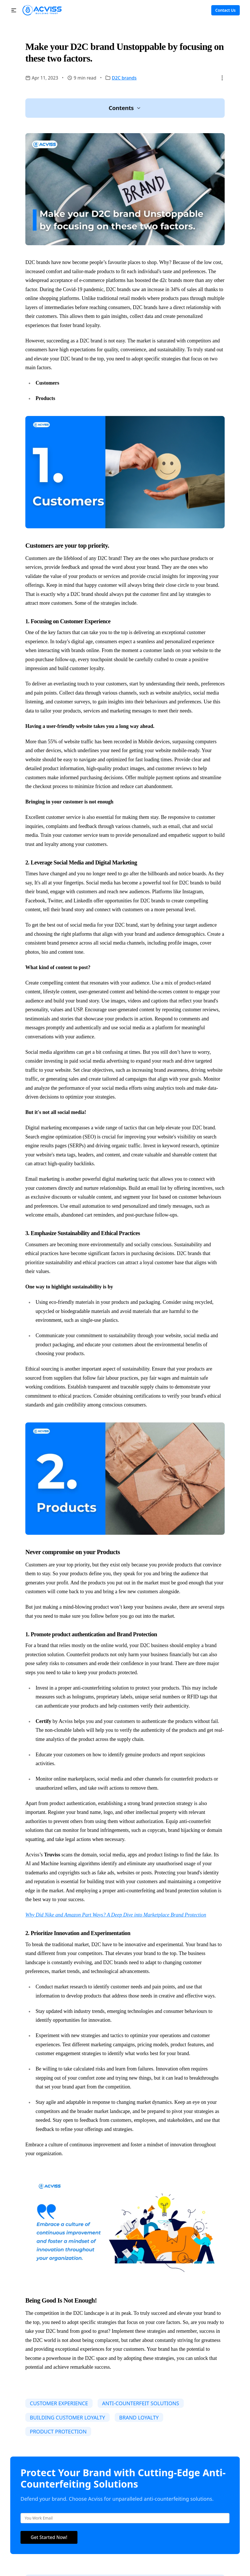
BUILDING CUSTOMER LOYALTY (67, 2417)
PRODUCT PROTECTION (58, 2431)
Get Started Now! (49, 2537)
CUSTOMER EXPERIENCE (59, 2403)
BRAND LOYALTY (139, 2417)
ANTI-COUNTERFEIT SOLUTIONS (140, 2403)
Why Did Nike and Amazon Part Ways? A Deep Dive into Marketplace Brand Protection (115, 1915)
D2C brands (124, 78)
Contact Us (225, 10)
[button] (13, 10)
